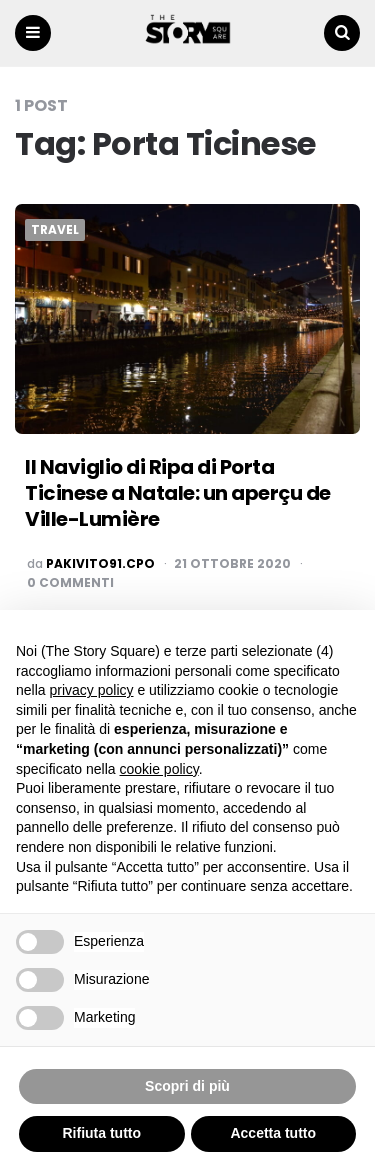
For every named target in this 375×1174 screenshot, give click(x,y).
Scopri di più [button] (187, 1086)
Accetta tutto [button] (273, 1133)
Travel (55, 230)
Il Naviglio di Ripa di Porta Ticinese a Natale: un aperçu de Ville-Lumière (178, 493)
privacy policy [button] (91, 690)
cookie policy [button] (159, 769)
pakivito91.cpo (100, 564)
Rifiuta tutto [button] (101, 1133)
